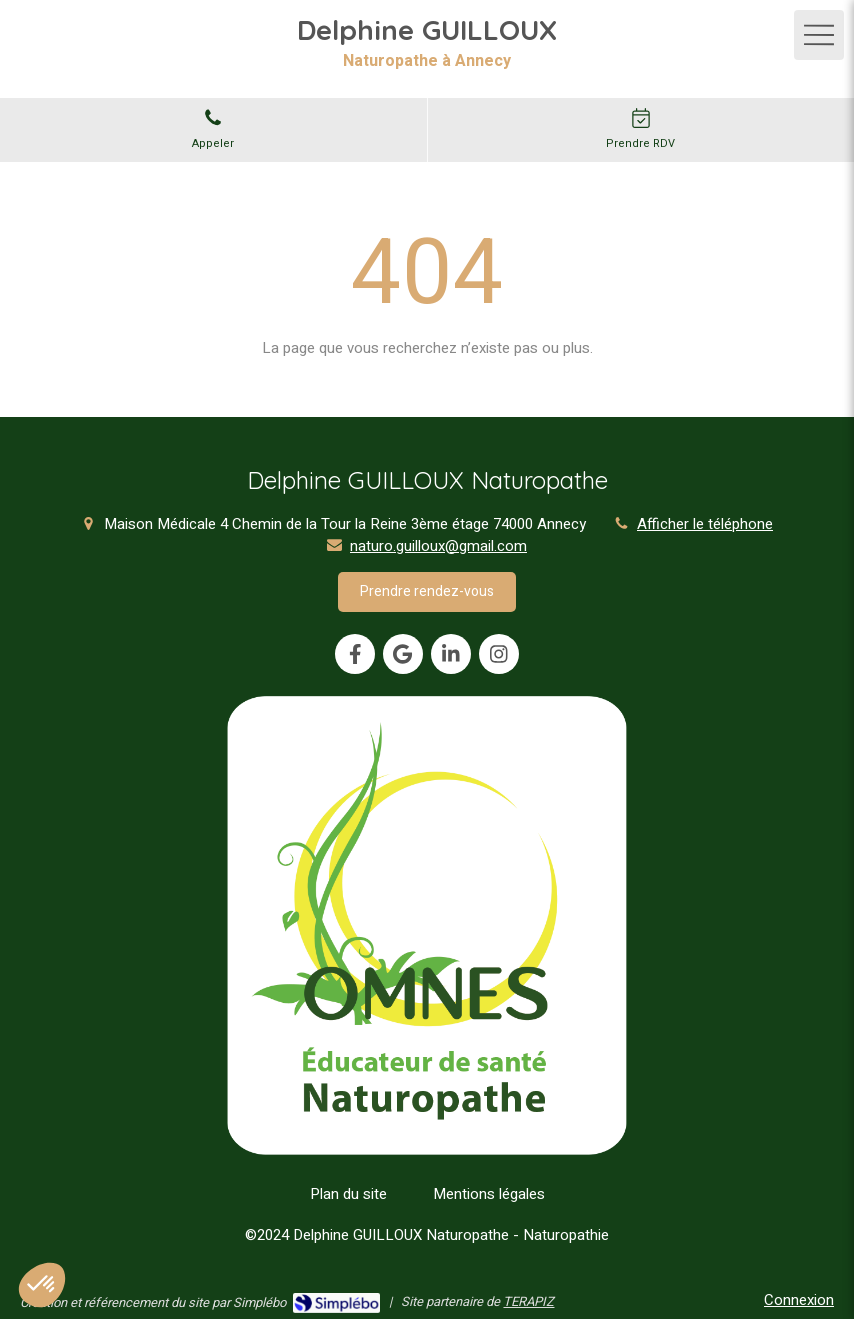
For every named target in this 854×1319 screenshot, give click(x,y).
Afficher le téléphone (705, 524)
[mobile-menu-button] (819, 35)
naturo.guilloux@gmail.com (438, 546)
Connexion (799, 1300)
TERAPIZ (528, 1301)
